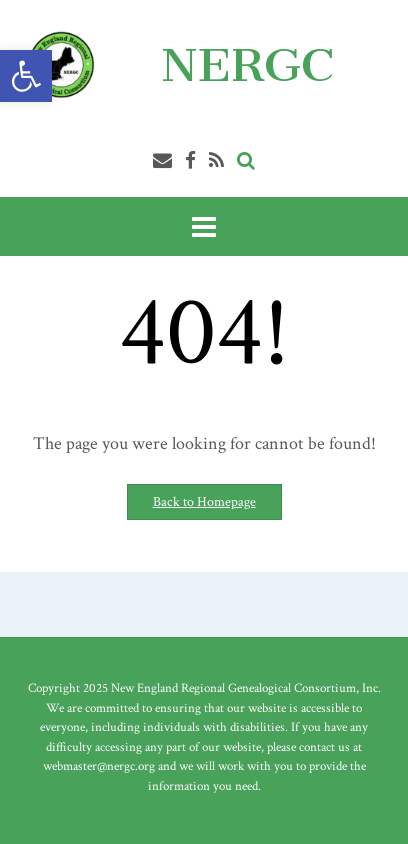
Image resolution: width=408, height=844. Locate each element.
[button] (26, 76)
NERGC (247, 65)
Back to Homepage (204, 502)
